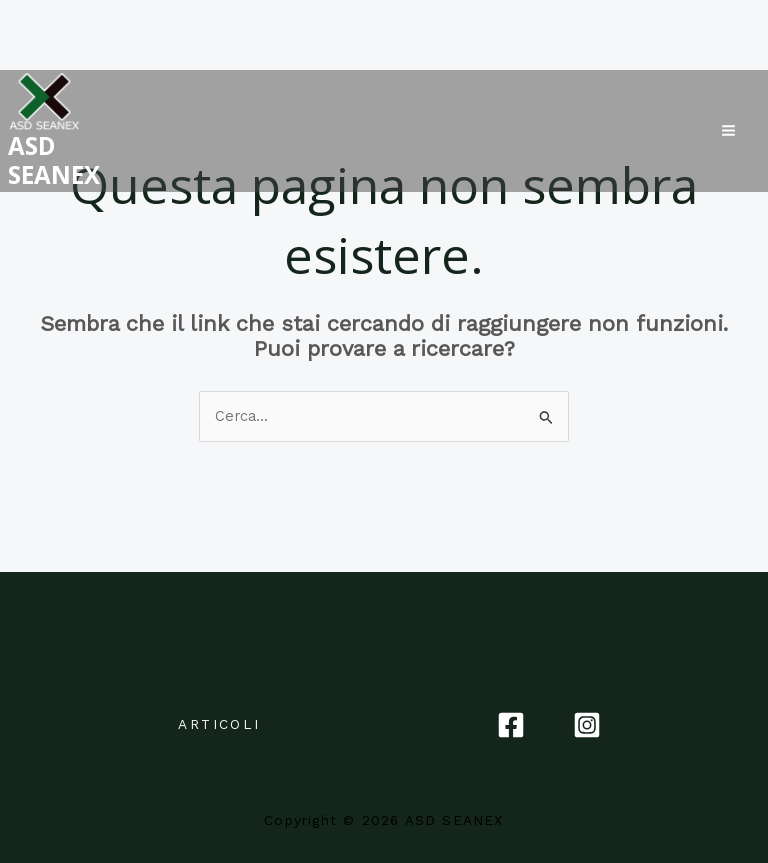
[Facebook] (511, 725)
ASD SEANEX (33, 153)
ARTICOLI (219, 724)
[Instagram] (587, 725)
